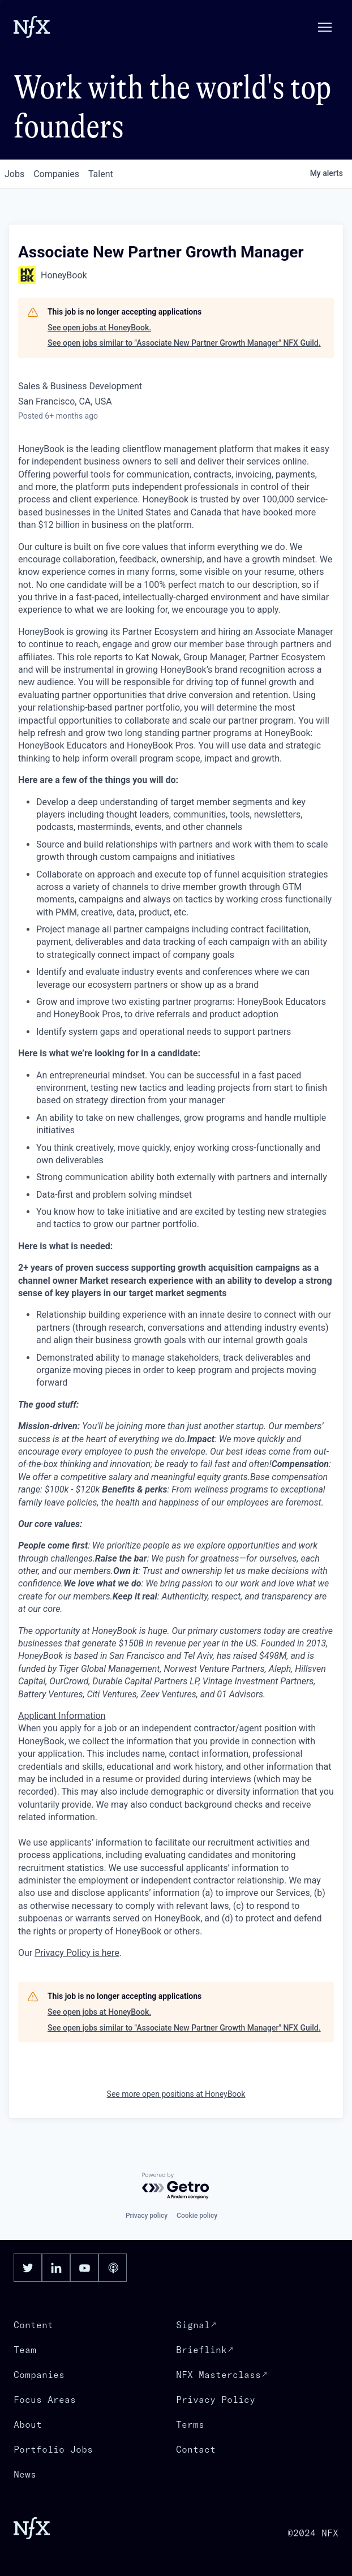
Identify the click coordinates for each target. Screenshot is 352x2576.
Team (25, 2349)
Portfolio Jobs (53, 2449)
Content (33, 2324)
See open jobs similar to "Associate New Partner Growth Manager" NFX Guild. (184, 342)
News (25, 2474)
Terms (190, 2424)
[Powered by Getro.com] (176, 2186)
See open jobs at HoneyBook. (99, 327)
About (28, 2424)
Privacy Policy (215, 2399)
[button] (324, 27)
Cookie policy (197, 2216)
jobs (14, 174)
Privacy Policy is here (77, 1952)
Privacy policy (147, 2216)
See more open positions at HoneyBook (176, 2093)
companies (56, 174)
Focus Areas (45, 2399)
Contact (196, 2449)
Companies (39, 2374)
